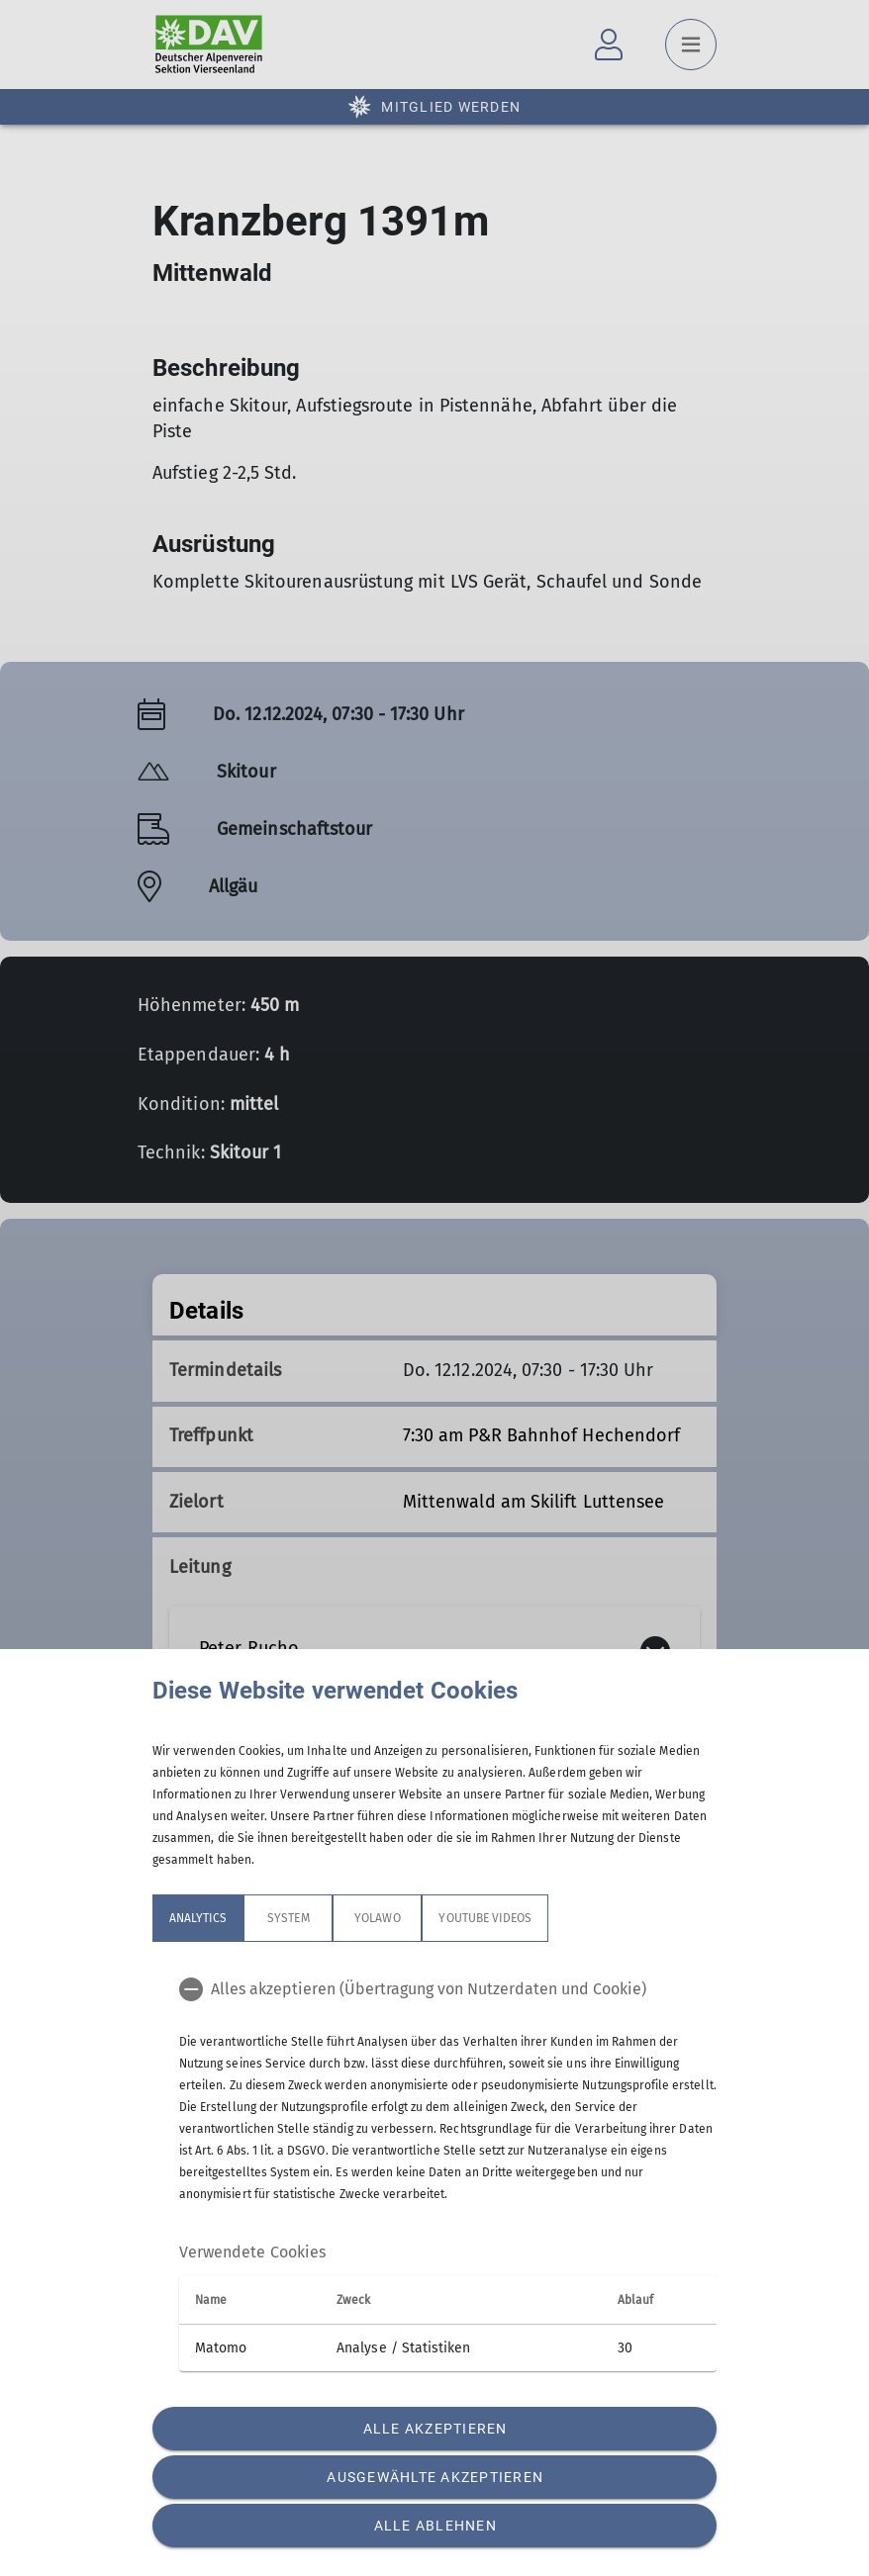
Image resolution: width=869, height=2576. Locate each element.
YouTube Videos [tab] (484, 1918)
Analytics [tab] (198, 1918)
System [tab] (288, 1918)
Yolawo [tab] (377, 1918)
